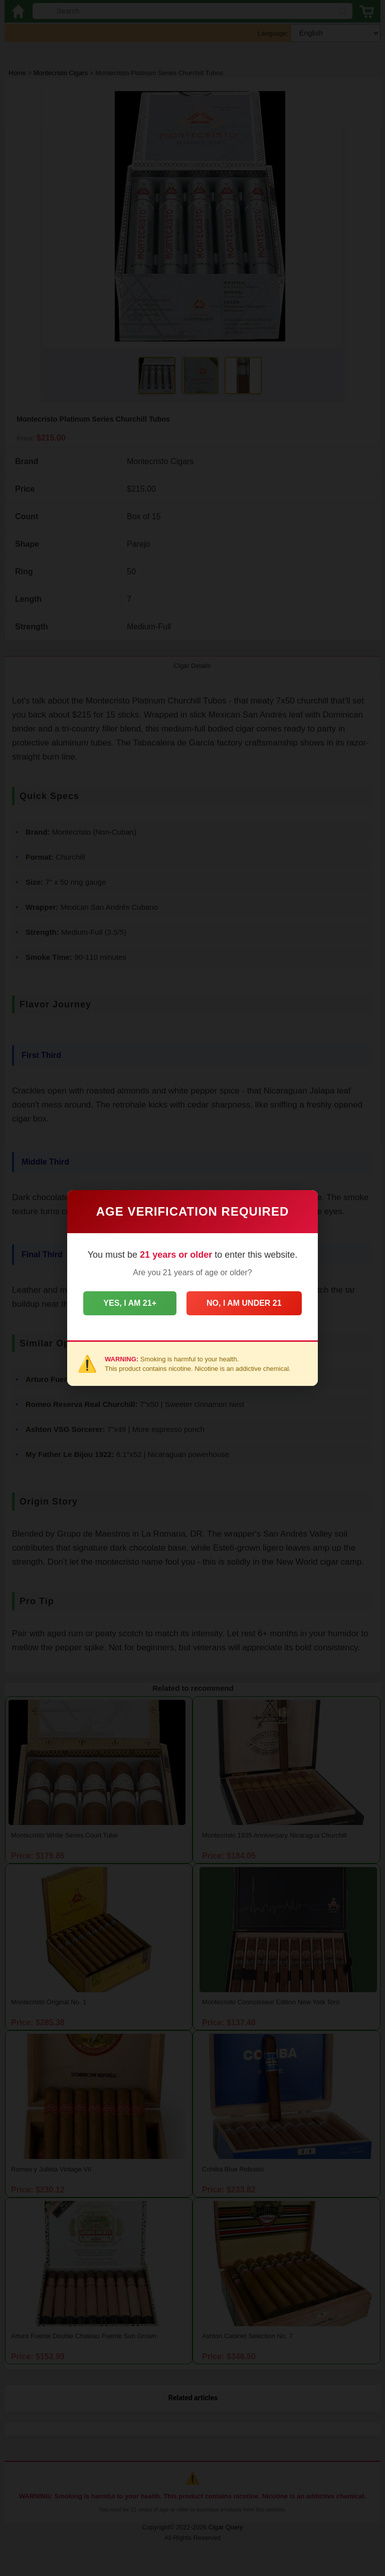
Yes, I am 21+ (129, 1303)
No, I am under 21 (244, 1303)
